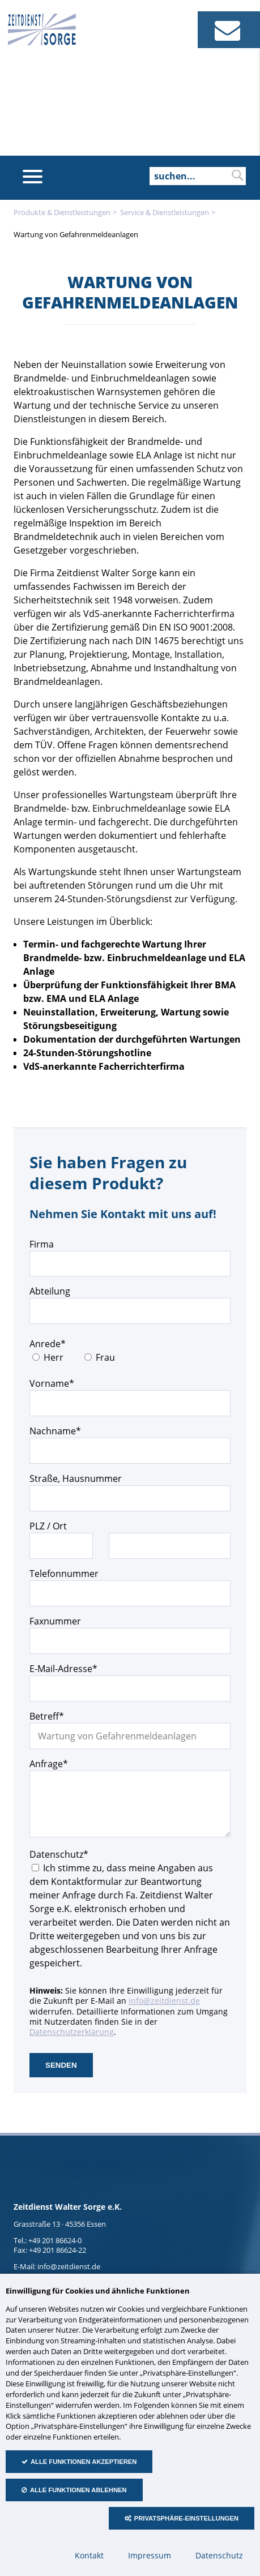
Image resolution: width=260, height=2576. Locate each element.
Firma (41, 1244)
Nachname (55, 1430)
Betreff (50, 1715)
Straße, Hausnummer (75, 1478)
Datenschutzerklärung (71, 2031)
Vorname (51, 1383)
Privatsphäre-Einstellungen (186, 2518)
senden (61, 2065)
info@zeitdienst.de (164, 2000)
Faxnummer (55, 1621)
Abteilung (49, 1291)
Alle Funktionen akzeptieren (84, 2461)
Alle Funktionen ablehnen (78, 2490)
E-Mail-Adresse (63, 1668)
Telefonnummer (64, 1573)
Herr (53, 1357)
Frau (105, 1357)
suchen (237, 175)
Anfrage (50, 1763)
